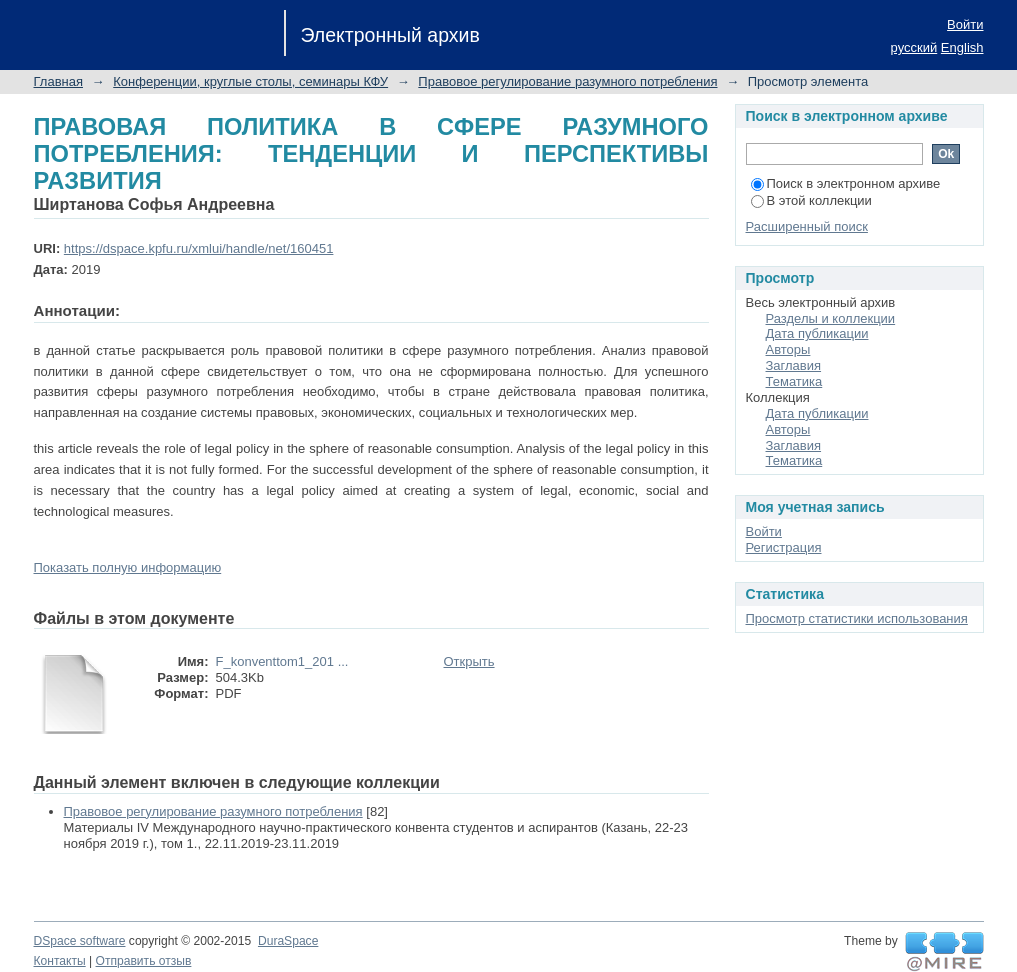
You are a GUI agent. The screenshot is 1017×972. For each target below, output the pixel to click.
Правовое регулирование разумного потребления (567, 81)
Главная (58, 81)
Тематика (794, 381)
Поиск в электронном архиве (846, 183)
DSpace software (80, 941)
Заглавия (794, 365)
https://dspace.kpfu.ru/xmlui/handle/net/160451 (199, 248)
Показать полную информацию (128, 567)
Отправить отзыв (144, 961)
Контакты (60, 961)
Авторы (788, 349)
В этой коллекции (811, 200)
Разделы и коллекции (831, 318)
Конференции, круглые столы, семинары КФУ (250, 81)
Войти (965, 24)
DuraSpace (288, 941)
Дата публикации (817, 333)
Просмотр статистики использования (857, 618)
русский (914, 47)
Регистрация (784, 547)
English (962, 47)
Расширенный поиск (807, 226)
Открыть (469, 661)
